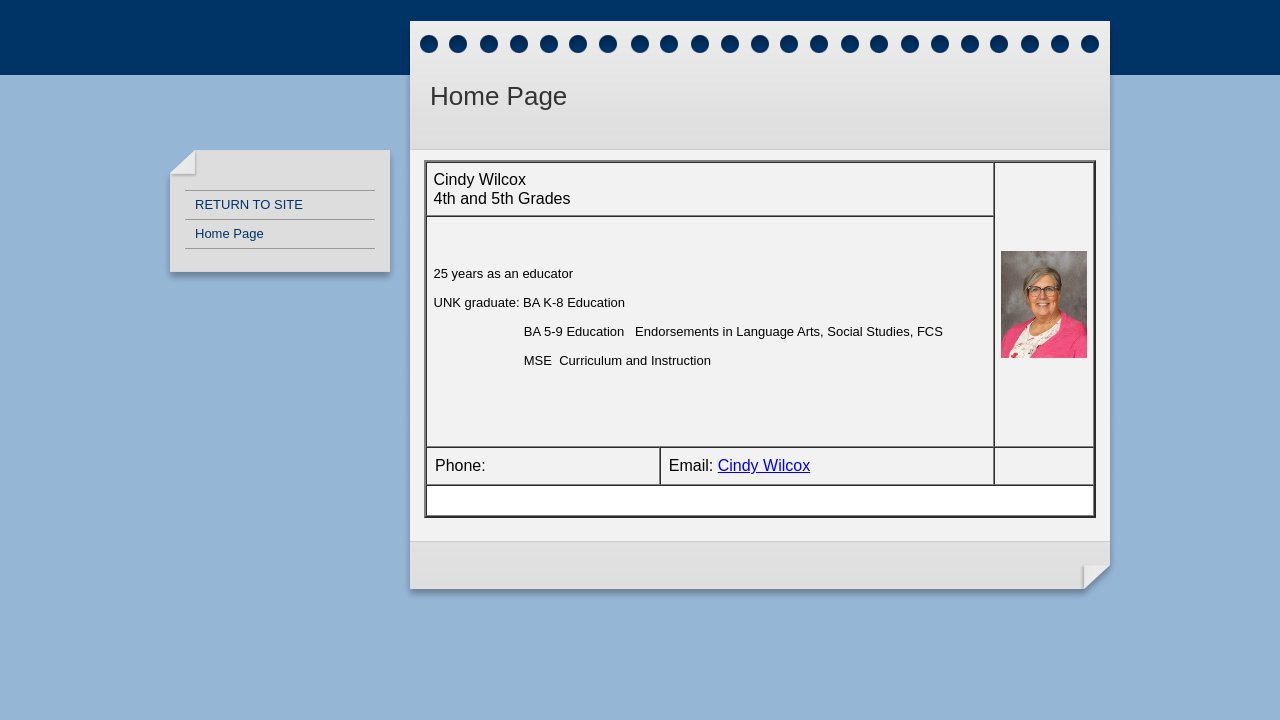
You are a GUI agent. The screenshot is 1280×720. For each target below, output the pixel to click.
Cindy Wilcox (764, 465)
